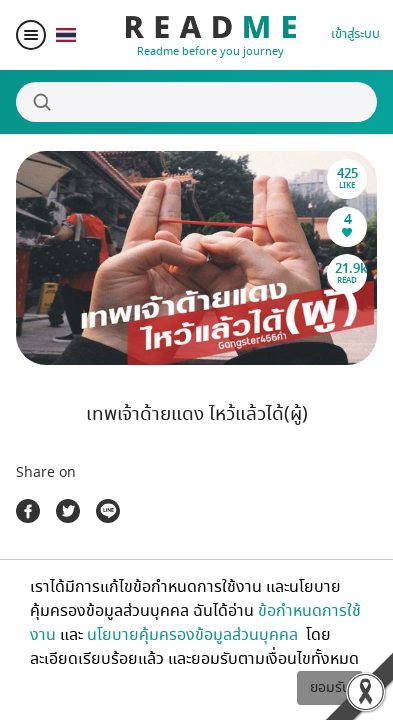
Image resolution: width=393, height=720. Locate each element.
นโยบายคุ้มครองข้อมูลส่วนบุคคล (194, 635)
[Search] (196, 102)
